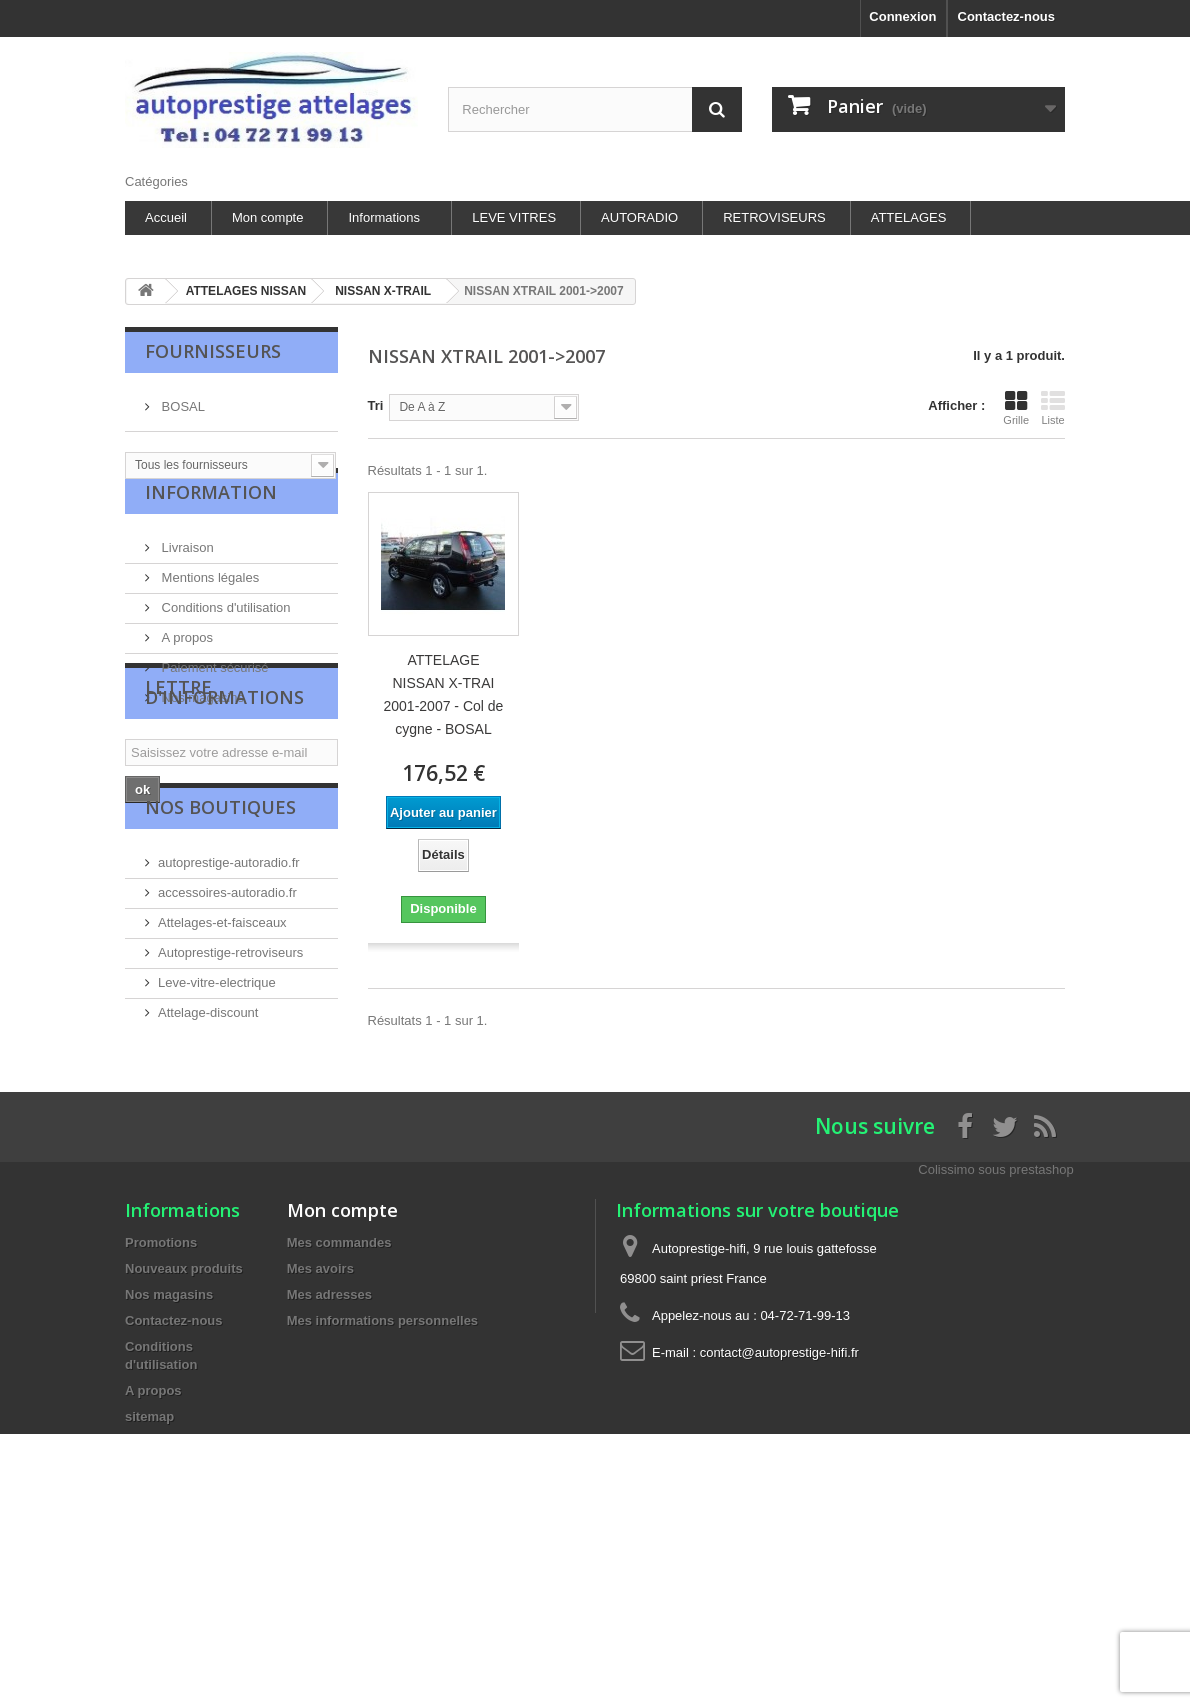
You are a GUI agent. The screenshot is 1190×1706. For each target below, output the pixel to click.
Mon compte (268, 217)
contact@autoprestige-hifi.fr (779, 1515)
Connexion (902, 16)
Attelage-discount (208, 1159)
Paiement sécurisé (213, 692)
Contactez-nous (1007, 16)
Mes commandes (339, 1405)
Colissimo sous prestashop (995, 1332)
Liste (1053, 408)
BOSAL (181, 398)
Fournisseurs (213, 351)
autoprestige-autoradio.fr (229, 1009)
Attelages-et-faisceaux (222, 1069)
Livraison (186, 572)
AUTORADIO (639, 217)
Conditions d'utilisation (224, 632)
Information (211, 525)
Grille (1016, 408)
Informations (384, 217)
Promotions (161, 1405)
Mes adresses (329, 1457)
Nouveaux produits (184, 1431)
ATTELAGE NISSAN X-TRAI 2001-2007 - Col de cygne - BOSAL (444, 694)
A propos (185, 662)
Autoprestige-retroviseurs (230, 1099)
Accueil (166, 217)
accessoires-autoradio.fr (227, 1039)
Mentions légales (208, 602)
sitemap (149, 1579)
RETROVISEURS (774, 217)
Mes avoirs (320, 1431)
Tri (376, 405)
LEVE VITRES (514, 217)
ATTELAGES (909, 217)
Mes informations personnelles (382, 1483)
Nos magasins (201, 722)
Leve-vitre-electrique (217, 1129)
